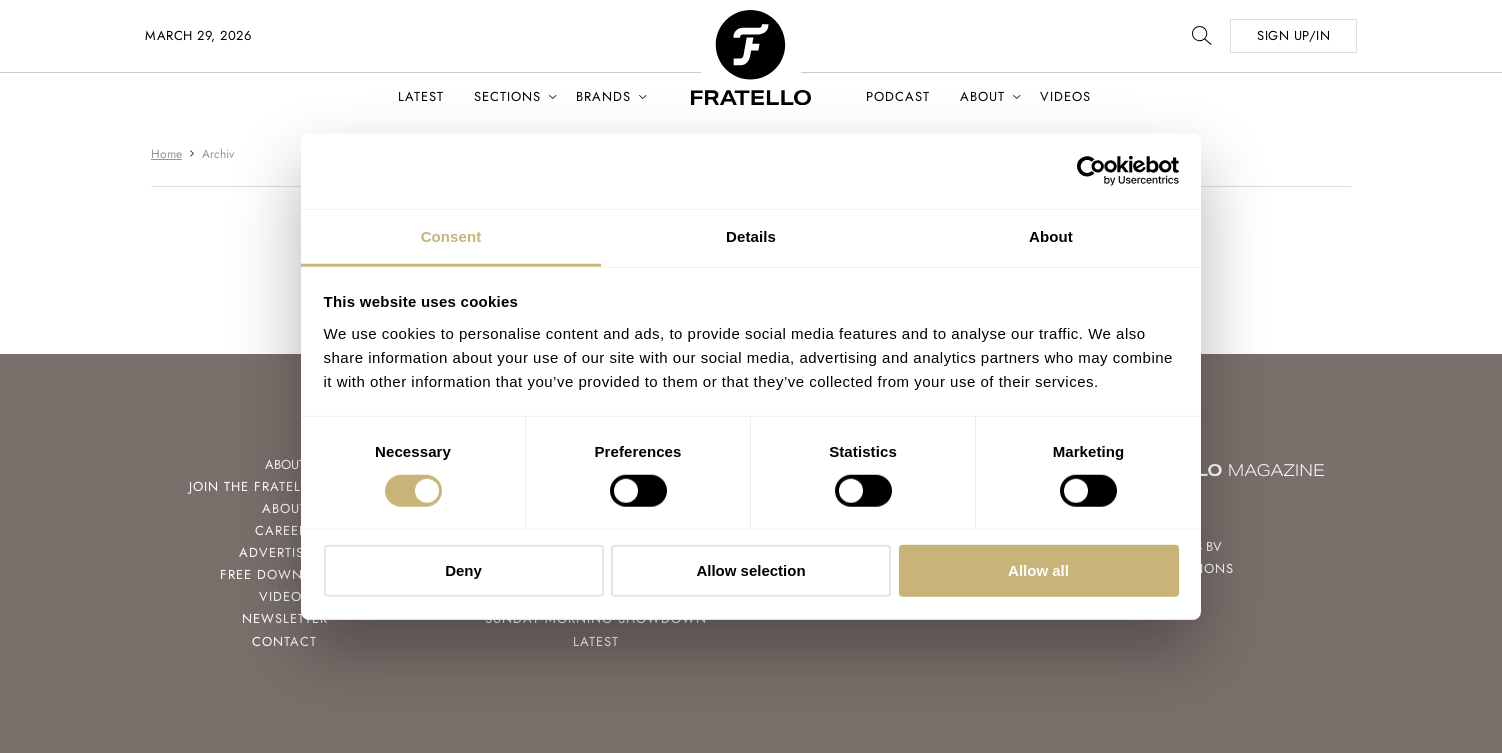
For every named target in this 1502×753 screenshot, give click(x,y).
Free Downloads (284, 574)
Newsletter (285, 618)
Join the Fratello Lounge (285, 486)
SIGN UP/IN (1293, 35)
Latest (421, 96)
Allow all (1038, 570)
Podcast (898, 96)
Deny (463, 570)
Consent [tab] (451, 235)
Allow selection (750, 570)
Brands (603, 96)
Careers (285, 530)
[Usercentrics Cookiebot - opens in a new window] (1091, 171)
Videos (1065, 96)
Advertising (284, 552)
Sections (507, 96)
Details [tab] (751, 235)
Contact (284, 641)
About (982, 96)
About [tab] (1051, 235)
